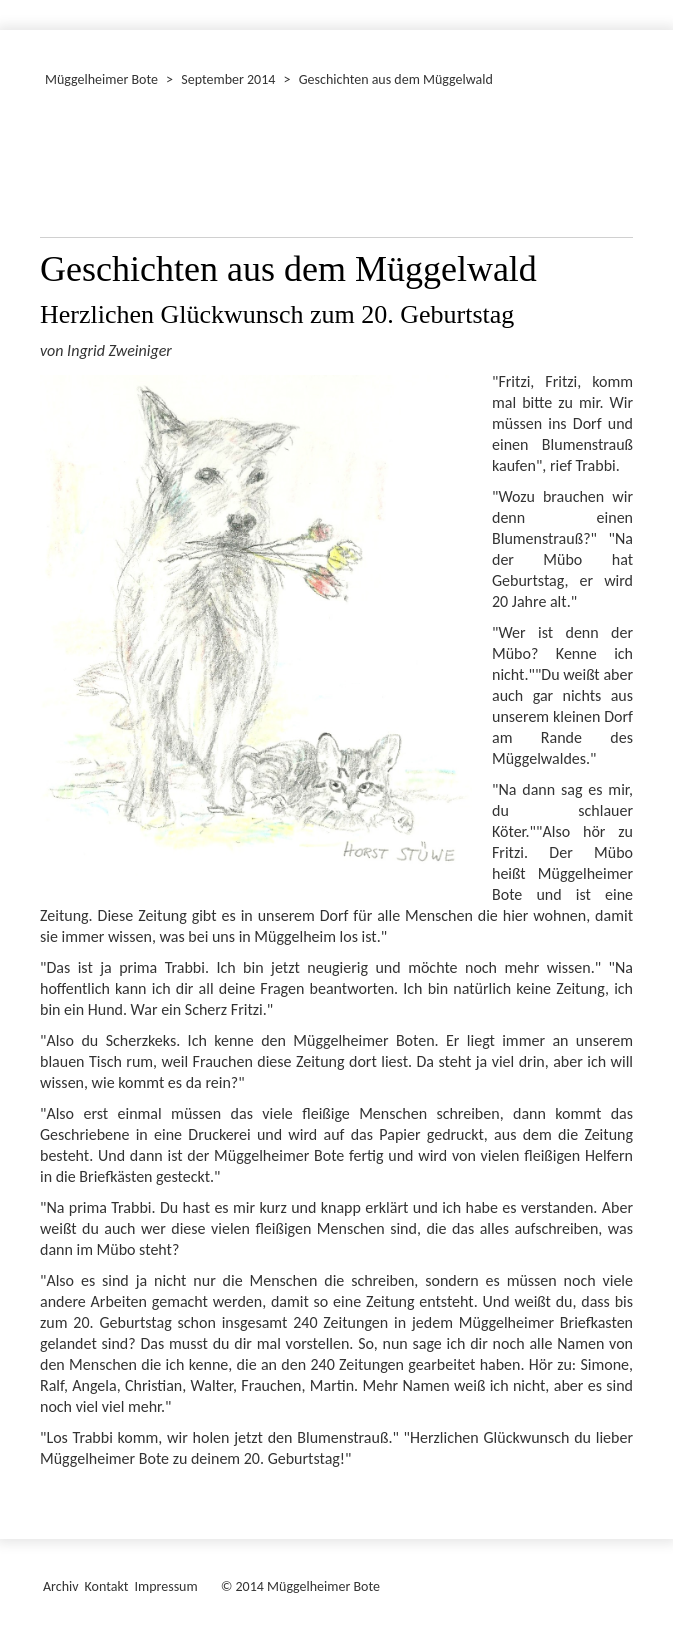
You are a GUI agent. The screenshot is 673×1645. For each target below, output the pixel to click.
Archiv (61, 1586)
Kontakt (107, 1586)
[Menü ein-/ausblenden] (645, 6)
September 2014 (228, 79)
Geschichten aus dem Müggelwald (396, 79)
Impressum (165, 1586)
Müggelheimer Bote (101, 79)
